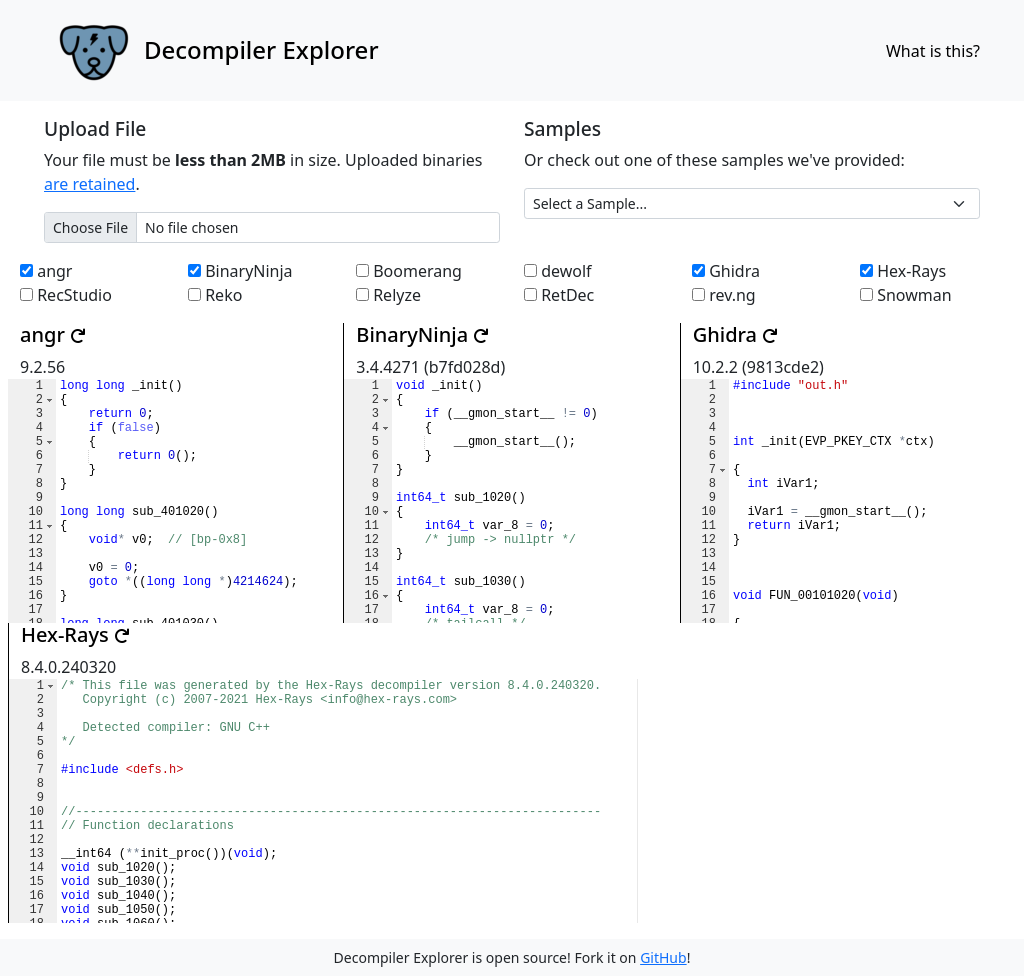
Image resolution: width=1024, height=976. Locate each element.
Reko (215, 295)
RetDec (559, 295)
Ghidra (726, 271)
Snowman (906, 295)
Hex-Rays (903, 271)
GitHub (663, 957)
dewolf (558, 271)
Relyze (388, 295)
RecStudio (66, 295)
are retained (89, 184)
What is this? (933, 51)
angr (46, 271)
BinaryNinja (240, 271)
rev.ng (724, 295)
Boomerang (409, 271)
